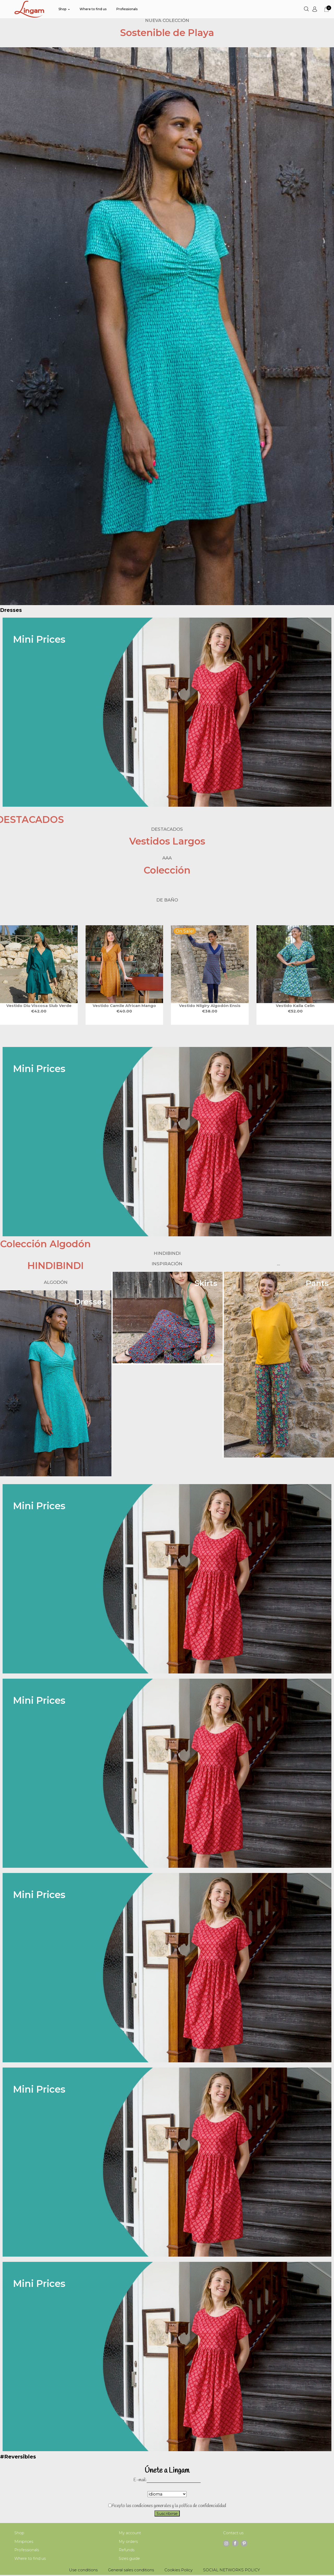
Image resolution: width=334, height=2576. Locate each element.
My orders (128, 2541)
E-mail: (140, 2480)
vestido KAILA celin (295, 1005)
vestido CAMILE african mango (124, 1005)
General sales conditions (131, 2570)
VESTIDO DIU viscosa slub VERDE (38, 1005)
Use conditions (83, 2570)
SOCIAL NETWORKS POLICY (231, 2570)
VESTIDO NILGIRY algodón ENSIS (210, 1005)
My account (130, 2533)
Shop (19, 2533)
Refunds (127, 2550)
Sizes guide (130, 2559)
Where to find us (30, 2559)
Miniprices (24, 2541)
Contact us (233, 2533)
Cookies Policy (178, 2570)
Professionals (26, 2550)
